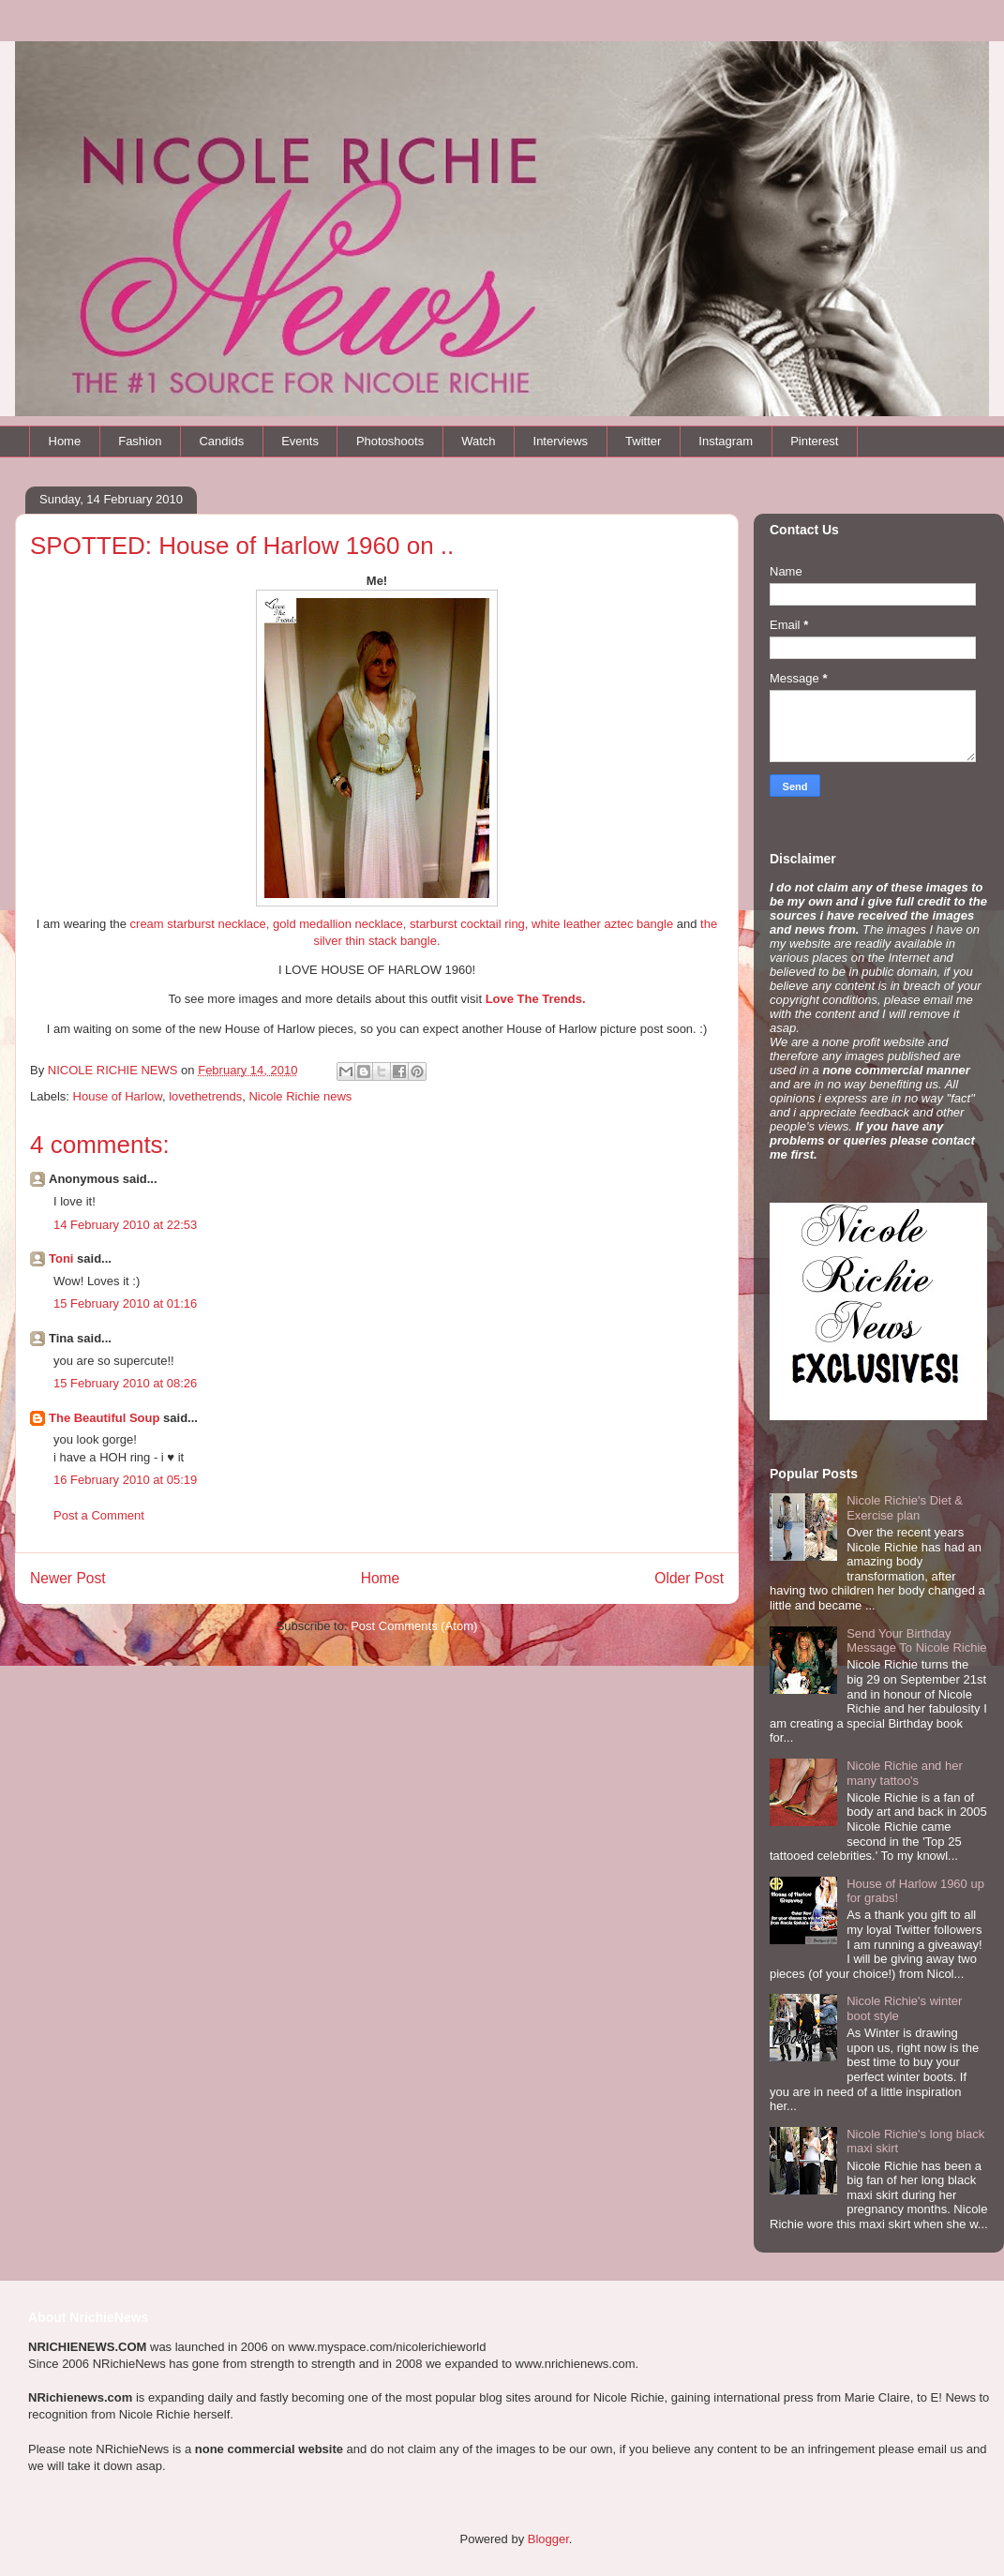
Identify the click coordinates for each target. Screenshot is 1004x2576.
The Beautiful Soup (104, 1418)
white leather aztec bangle (602, 924)
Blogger (548, 2539)
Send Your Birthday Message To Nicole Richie (916, 1640)
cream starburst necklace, (200, 924)
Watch (478, 441)
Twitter (643, 441)
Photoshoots (390, 441)
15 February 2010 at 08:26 (125, 1383)
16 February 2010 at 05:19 (125, 1480)
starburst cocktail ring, (469, 924)
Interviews (561, 441)
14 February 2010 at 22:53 (125, 1225)
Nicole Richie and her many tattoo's (905, 1773)
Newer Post (68, 1578)
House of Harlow (117, 1096)
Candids (221, 441)
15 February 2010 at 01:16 (125, 1303)
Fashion (139, 441)
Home (65, 441)
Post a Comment (98, 1515)
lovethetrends (205, 1096)
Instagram (725, 441)
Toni (61, 1258)
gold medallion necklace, (339, 924)
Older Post (689, 1578)
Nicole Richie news (300, 1096)
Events (300, 441)
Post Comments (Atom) (414, 1626)
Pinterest (814, 441)
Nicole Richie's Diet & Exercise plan (905, 1507)
